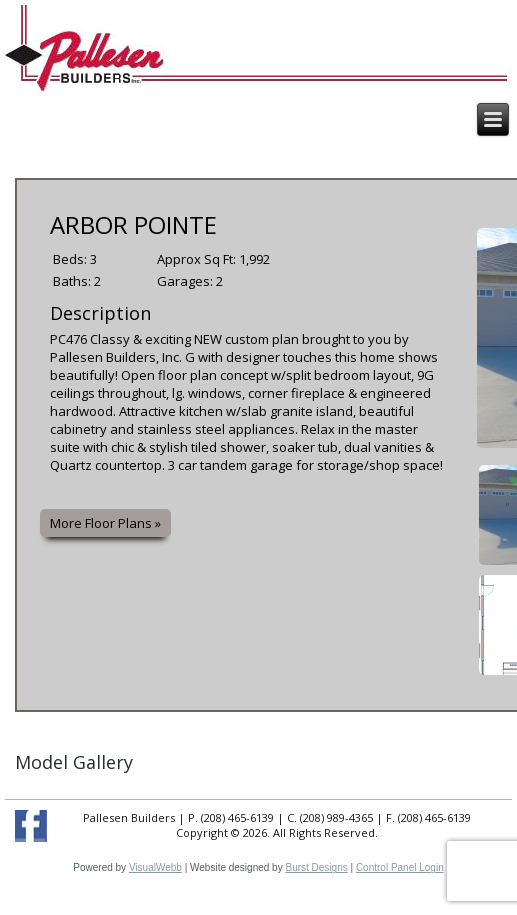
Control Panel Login (400, 867)
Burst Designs (316, 867)
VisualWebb (155, 867)
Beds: (71, 259)
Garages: (186, 281)
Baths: (73, 281)
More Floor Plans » (105, 523)
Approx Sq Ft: (198, 259)
